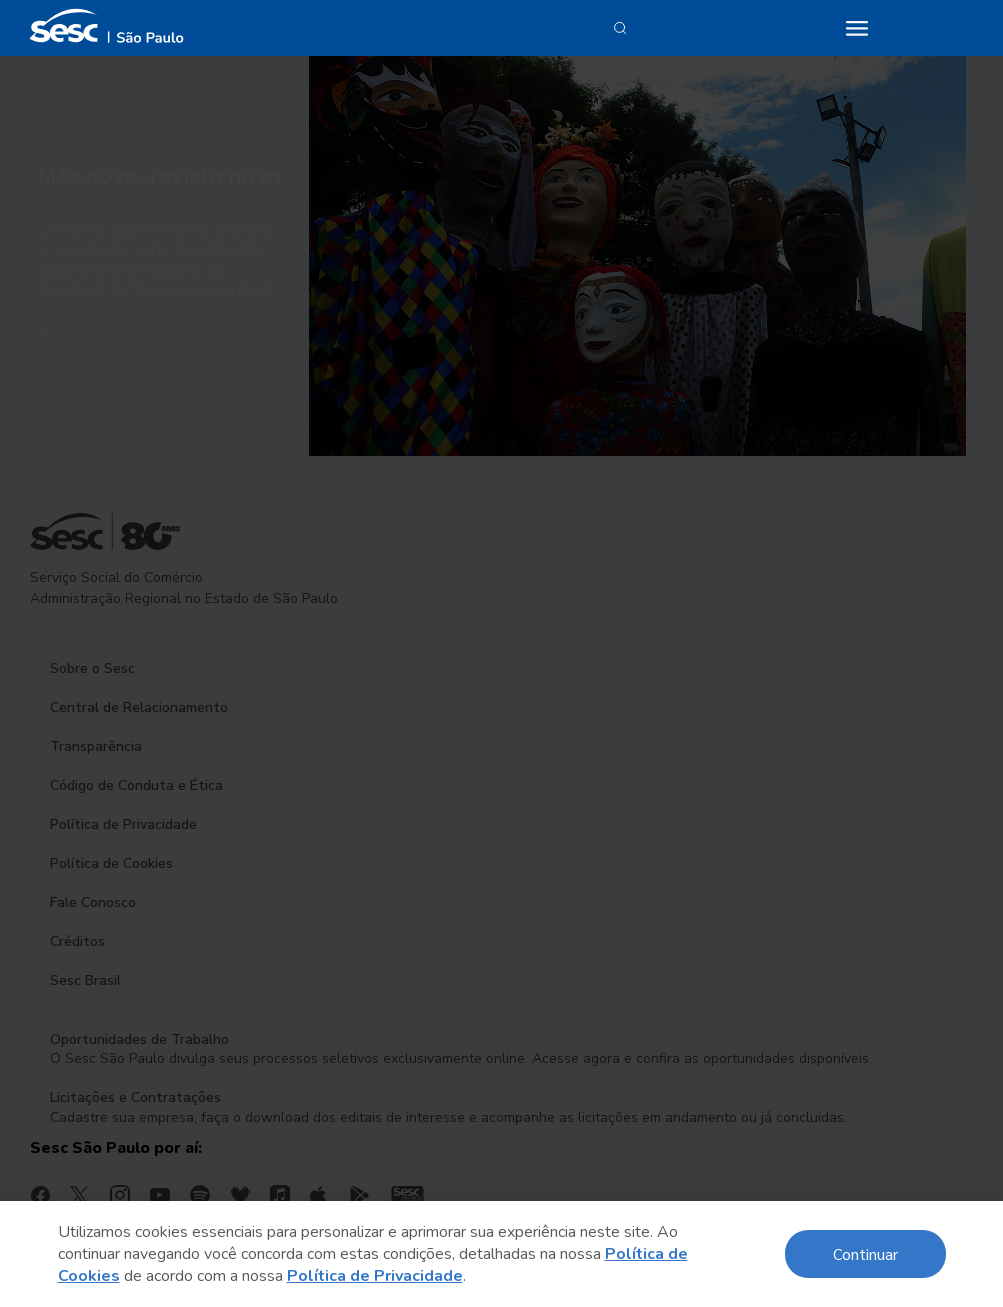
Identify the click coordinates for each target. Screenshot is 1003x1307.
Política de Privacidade (375, 1276)
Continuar (865, 1253)
